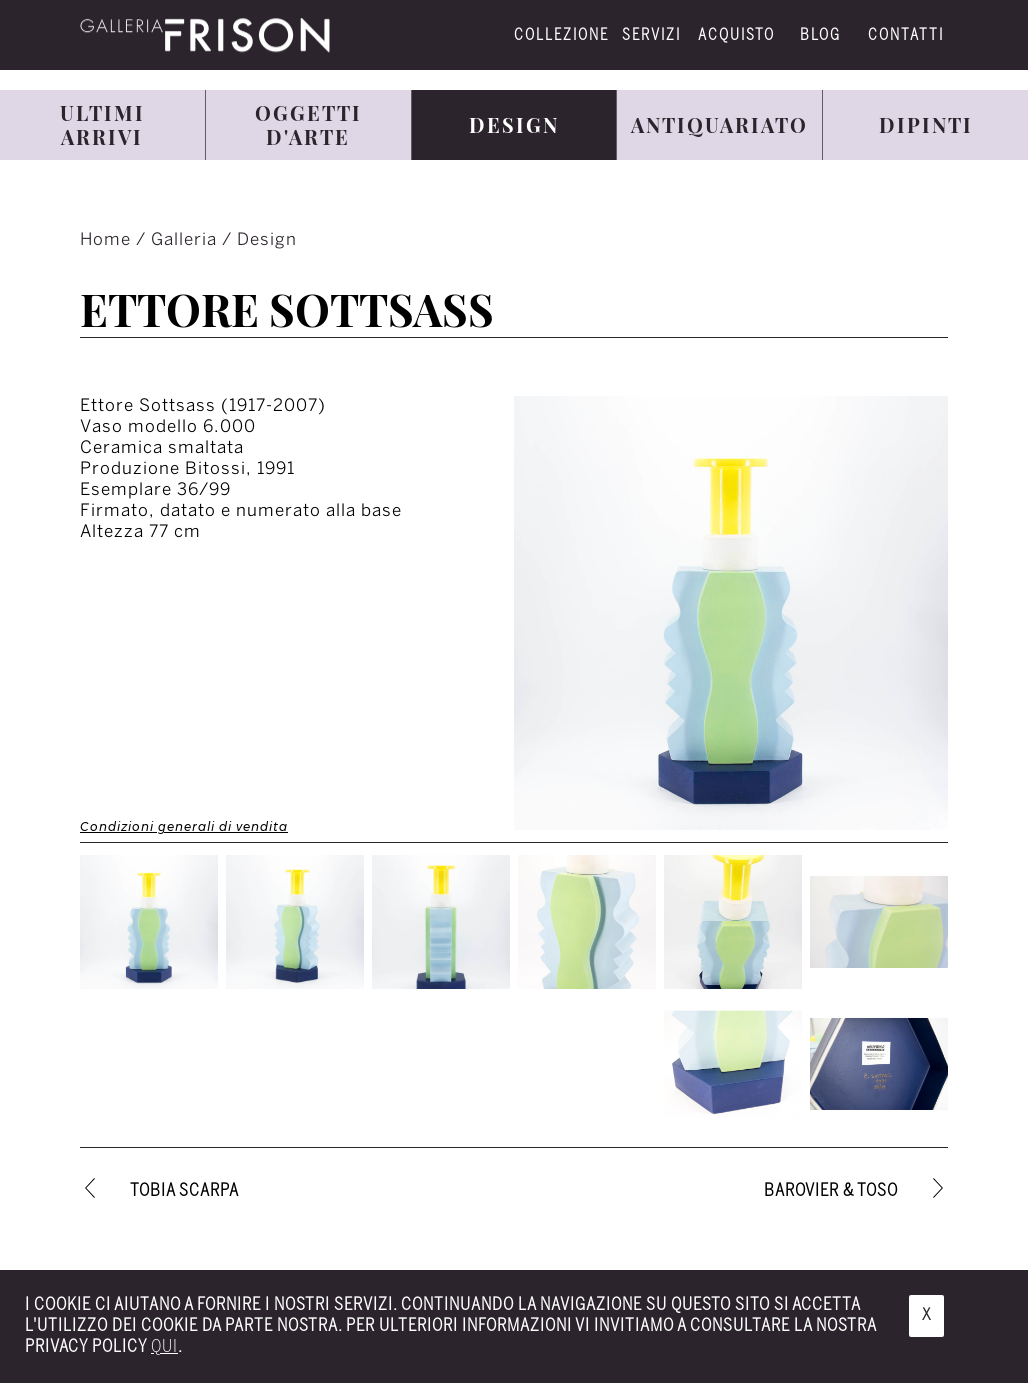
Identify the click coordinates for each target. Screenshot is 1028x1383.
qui (164, 1347)
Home (108, 240)
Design (267, 240)
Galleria (186, 240)
